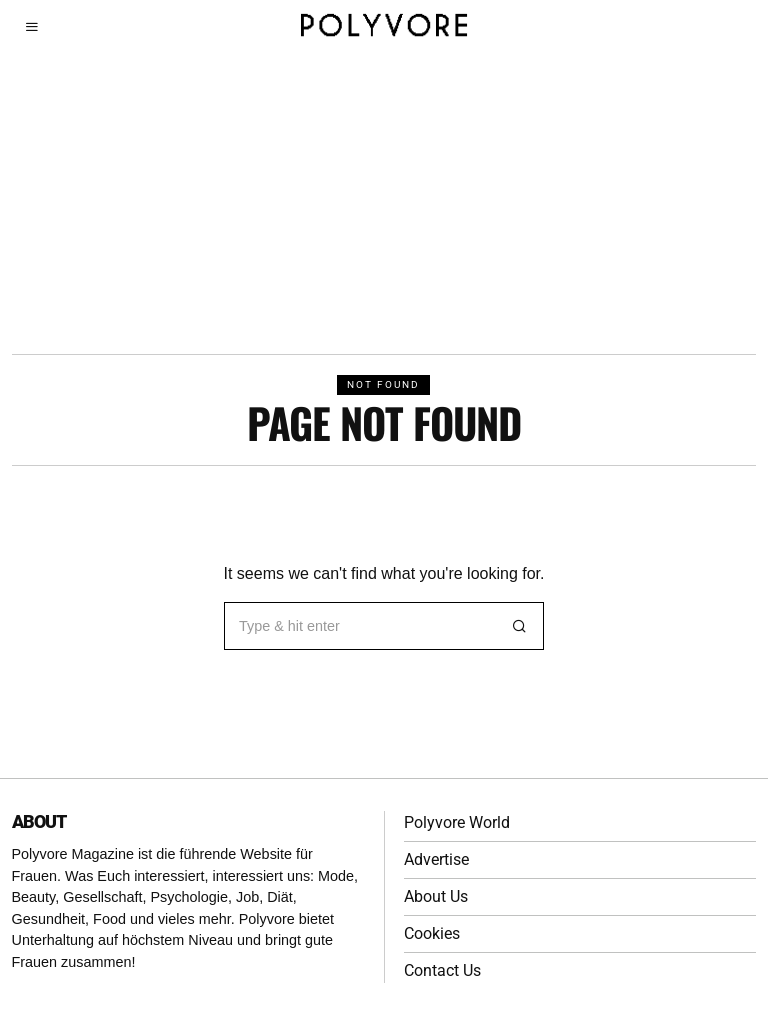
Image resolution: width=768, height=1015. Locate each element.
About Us (436, 896)
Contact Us (442, 970)
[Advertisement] (384, 204)
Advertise (436, 859)
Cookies (432, 933)
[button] (520, 626)
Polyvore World (457, 822)
